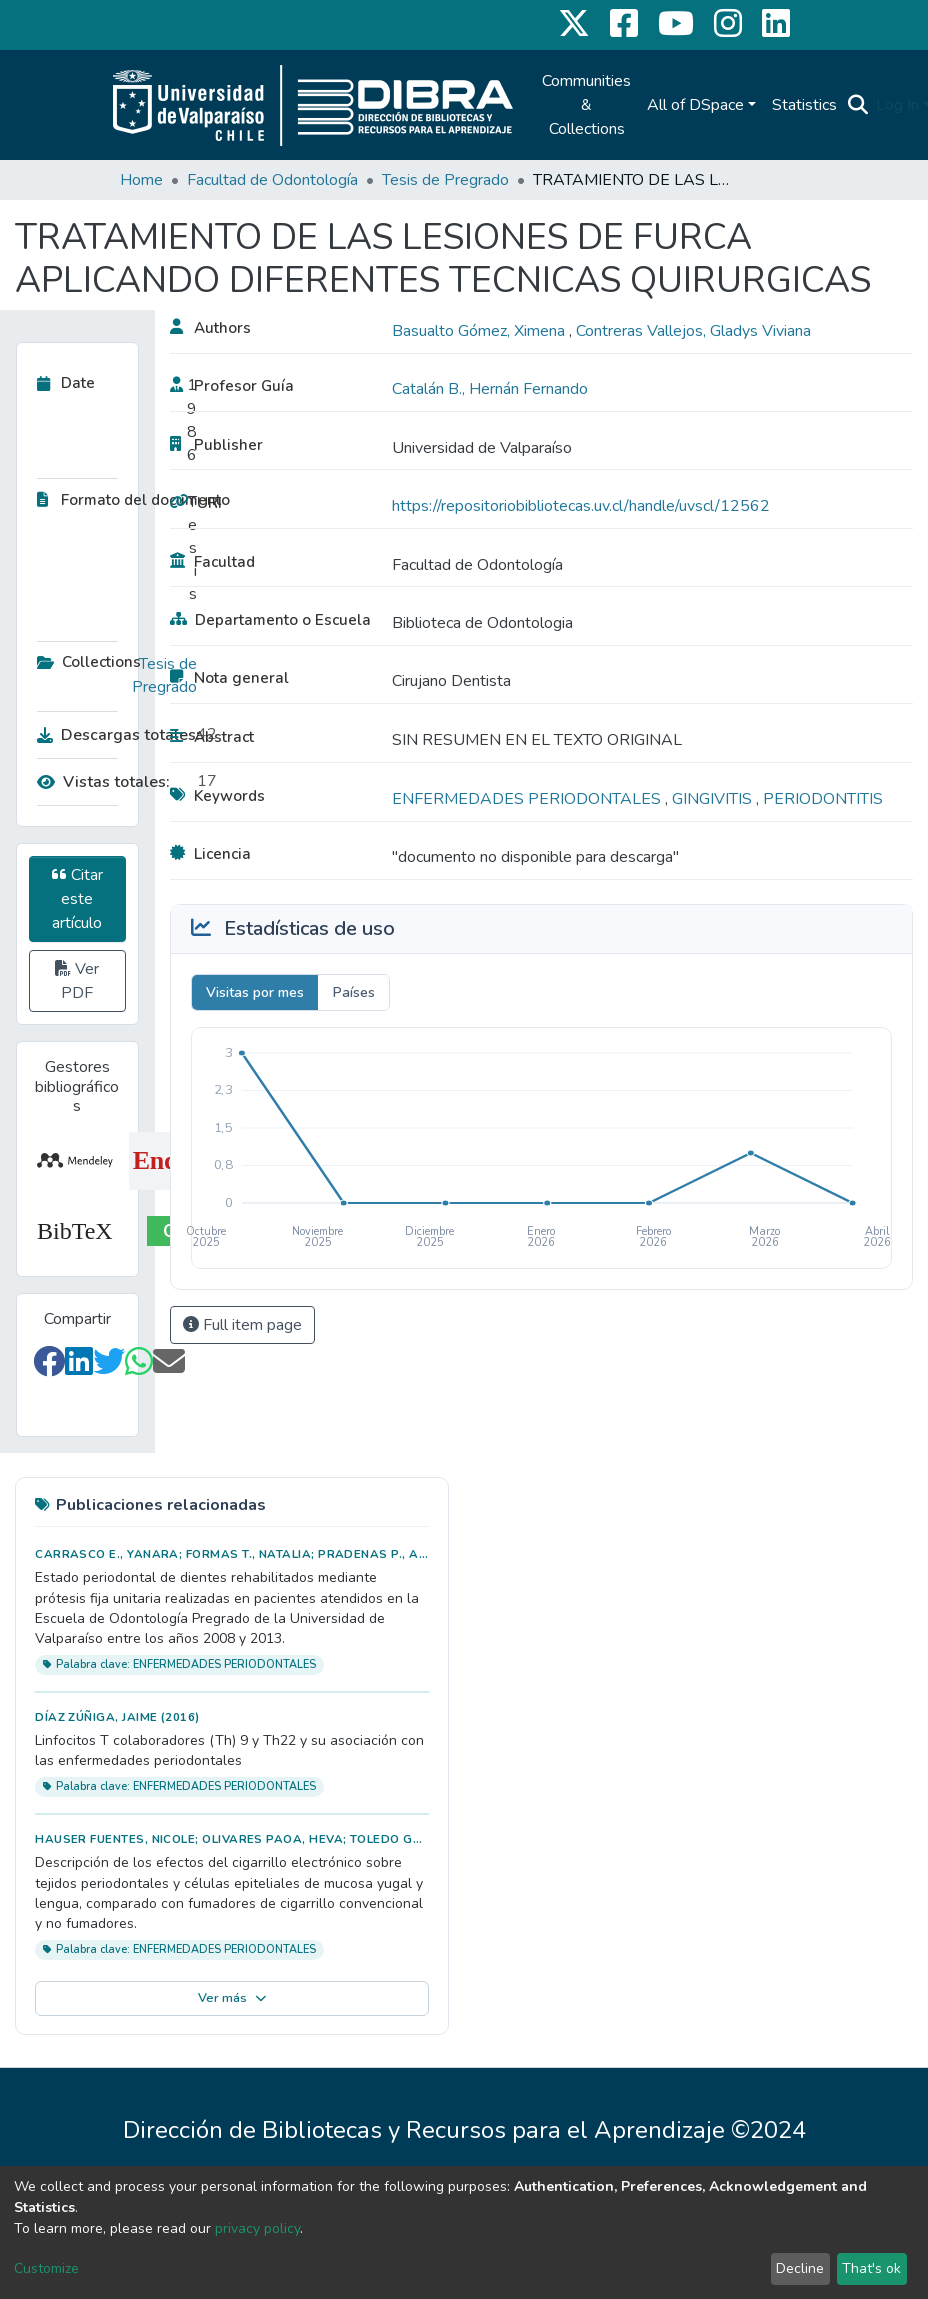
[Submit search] (857, 105)
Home (141, 180)
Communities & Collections (586, 105)
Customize (46, 2268)
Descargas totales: (112, 735)
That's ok (871, 2268)
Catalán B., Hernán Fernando (490, 389)
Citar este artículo (77, 899)
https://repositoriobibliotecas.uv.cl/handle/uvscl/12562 (581, 506)
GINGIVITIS (714, 799)
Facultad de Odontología (272, 180)
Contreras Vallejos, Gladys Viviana (693, 331)
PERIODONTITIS (823, 799)
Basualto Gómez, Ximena (480, 331)
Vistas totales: (103, 782)
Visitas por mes (255, 992)
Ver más (232, 1998)
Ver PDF (77, 981)
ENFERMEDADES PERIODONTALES (528, 799)
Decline (800, 2268)
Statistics (804, 105)
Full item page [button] (242, 1325)
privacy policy (257, 2228)
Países (354, 992)
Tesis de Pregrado (445, 180)
